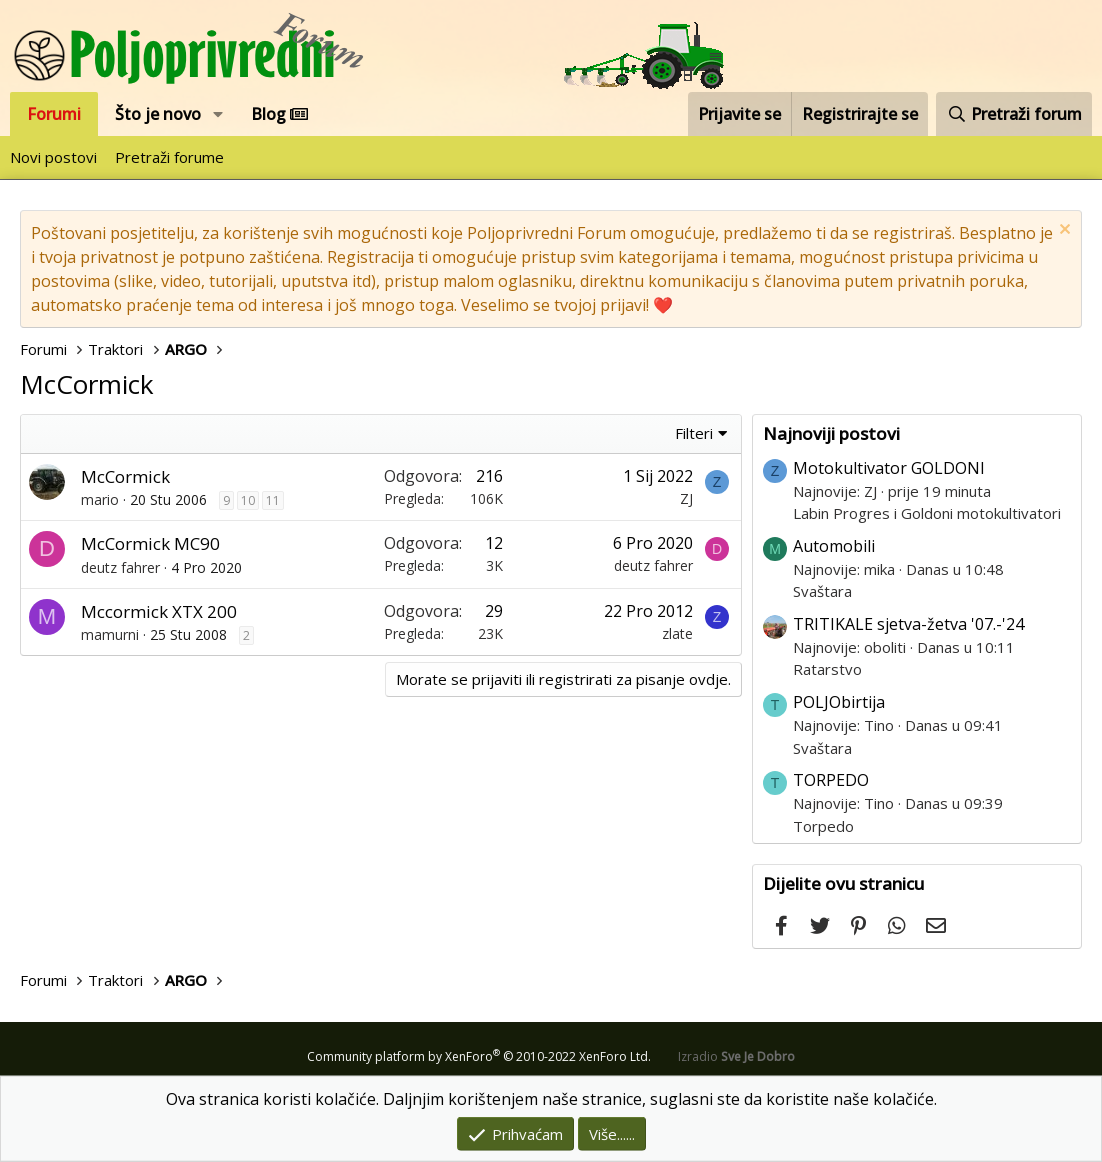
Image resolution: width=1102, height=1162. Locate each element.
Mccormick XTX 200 (159, 611)
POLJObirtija (839, 702)
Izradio (736, 1056)
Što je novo (158, 114)
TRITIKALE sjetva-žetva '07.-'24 (908, 624)
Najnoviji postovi (831, 433)
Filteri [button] (694, 433)
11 (273, 500)
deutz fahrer (120, 567)
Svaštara (822, 591)
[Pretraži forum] (1014, 114)
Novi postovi (53, 157)
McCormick (125, 476)
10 (248, 500)
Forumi (54, 114)
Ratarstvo (827, 669)
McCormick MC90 (150, 543)
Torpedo (823, 826)
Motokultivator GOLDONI (889, 468)
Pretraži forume (169, 157)
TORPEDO (831, 780)
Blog (279, 114)
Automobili (834, 546)
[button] (218, 114)
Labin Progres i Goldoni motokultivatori (927, 513)
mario (100, 499)
